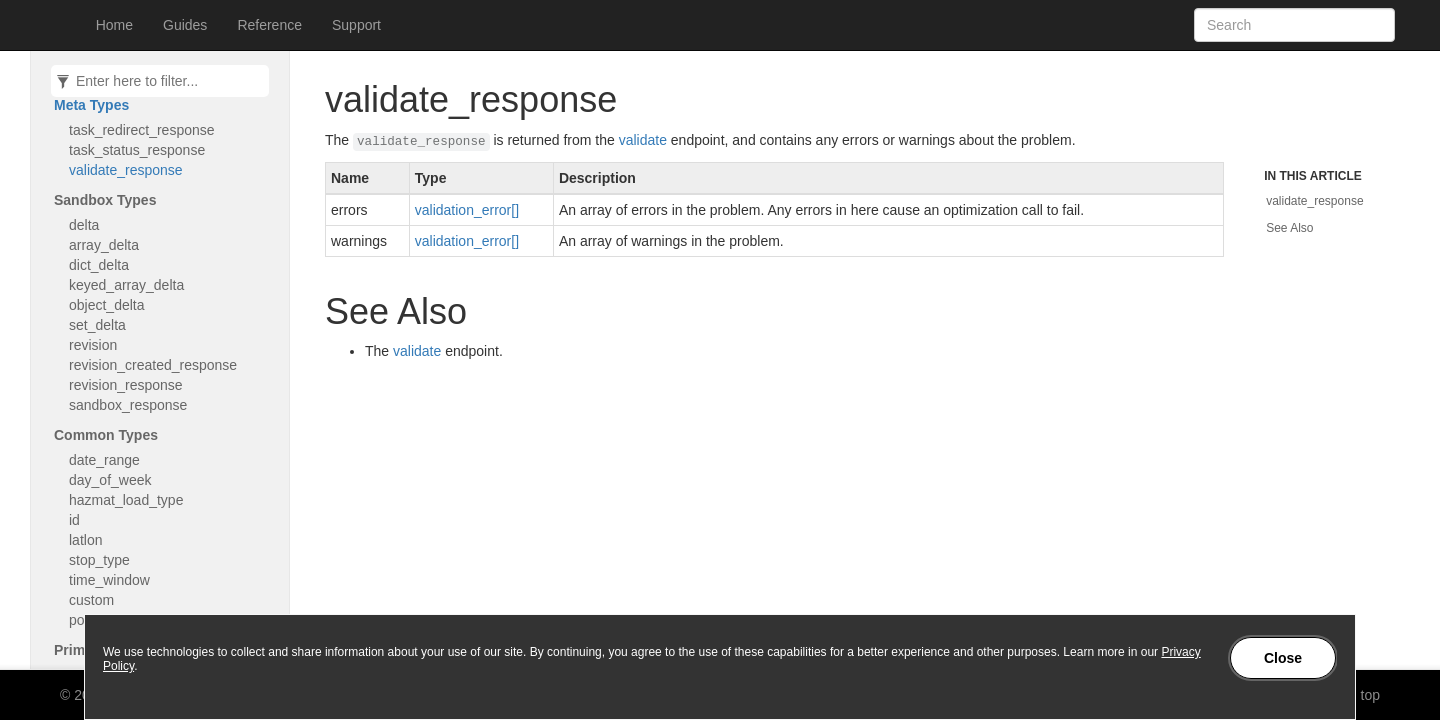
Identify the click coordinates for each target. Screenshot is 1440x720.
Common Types (106, 435)
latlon (85, 540)
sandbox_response (128, 405)
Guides (185, 25)
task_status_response (137, 150)
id (74, 520)
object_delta (107, 305)
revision (93, 345)
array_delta (104, 245)
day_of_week (110, 480)
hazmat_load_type (126, 500)
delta (84, 225)
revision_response (126, 385)
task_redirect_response (142, 130)
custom (91, 600)
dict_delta (99, 265)
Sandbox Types (105, 200)
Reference (269, 25)
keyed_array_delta (126, 285)
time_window (109, 580)
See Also (1289, 228)
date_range (104, 460)
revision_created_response (153, 365)
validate (643, 140)
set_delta (97, 325)
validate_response (126, 170)
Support (356, 25)
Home (114, 25)
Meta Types (91, 105)
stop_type (99, 560)
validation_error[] (467, 210)
